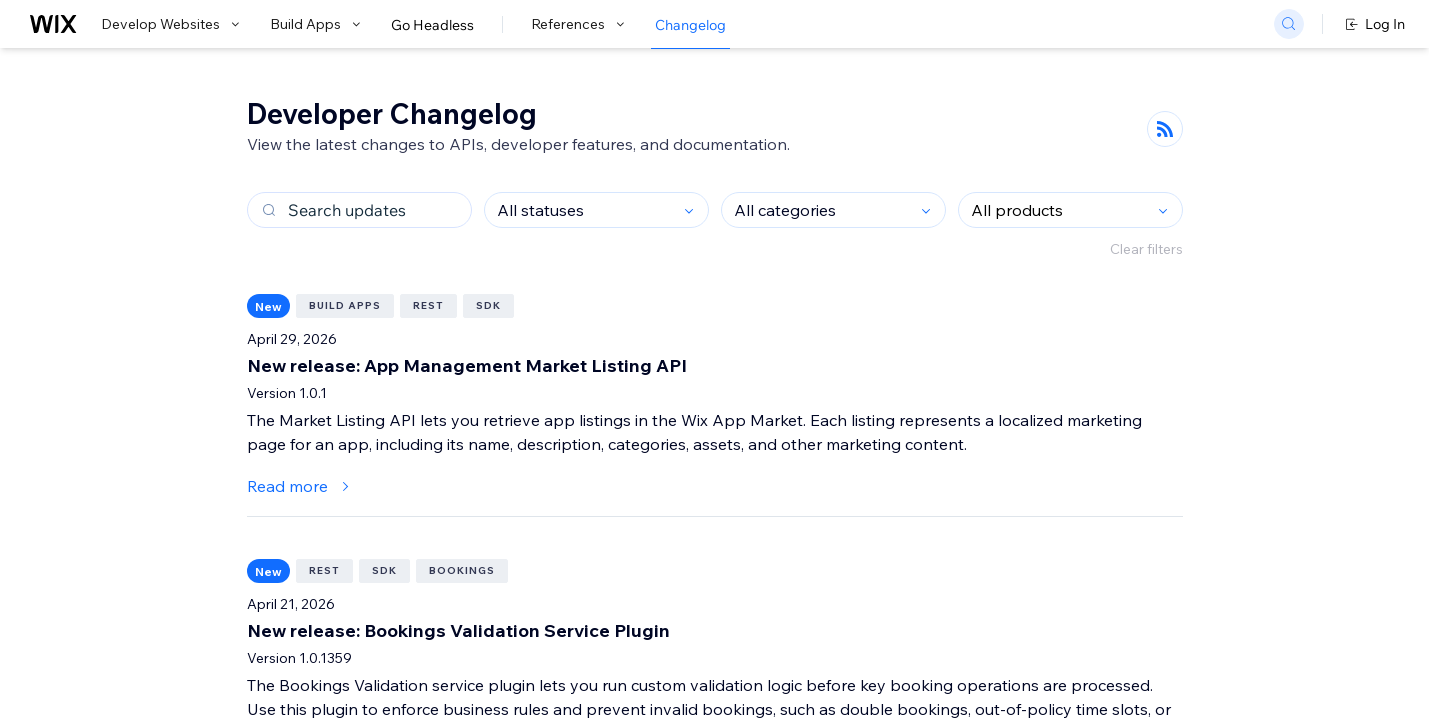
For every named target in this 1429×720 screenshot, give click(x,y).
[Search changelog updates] (359, 210)
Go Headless (432, 25)
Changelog (690, 25)
